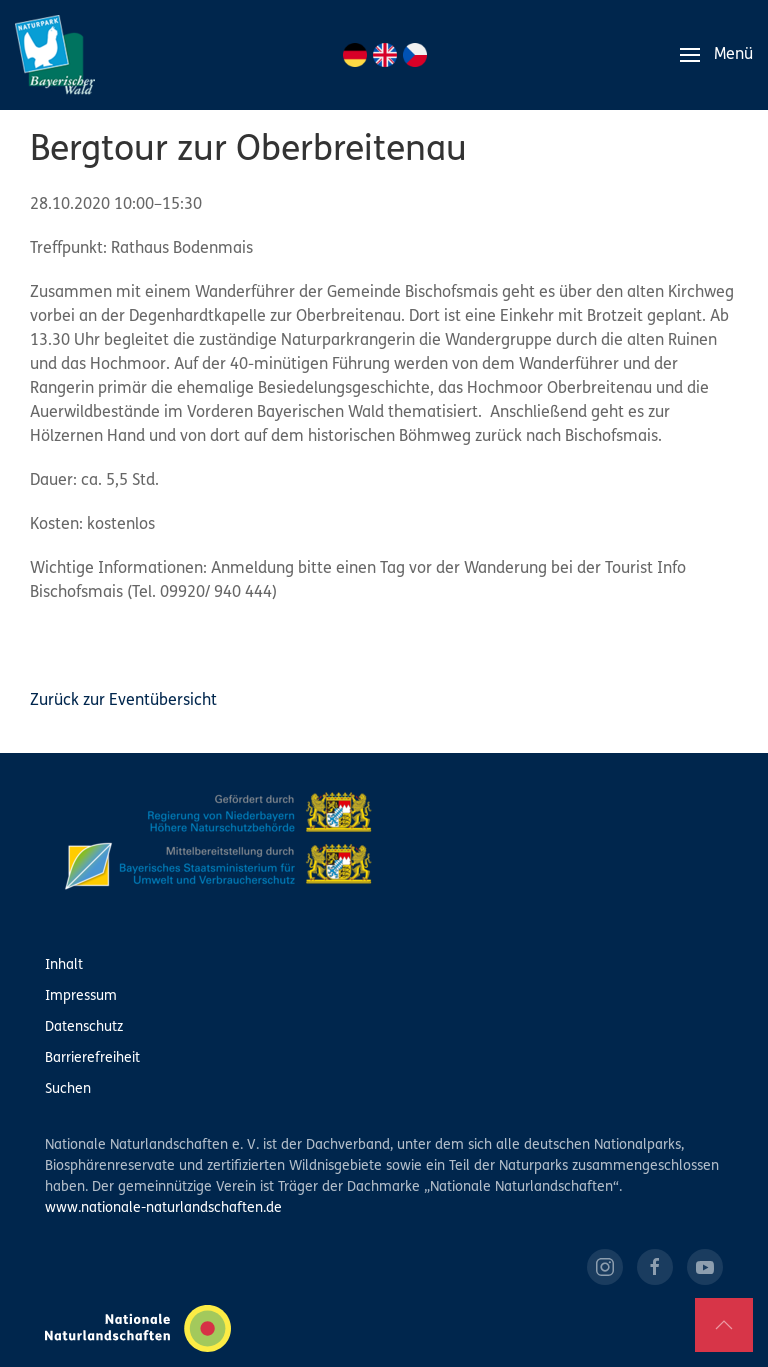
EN (385, 55)
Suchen (68, 1089)
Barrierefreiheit (92, 1058)
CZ (415, 55)
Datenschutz (84, 1027)
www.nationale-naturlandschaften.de (163, 1208)
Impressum (81, 996)
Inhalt (64, 965)
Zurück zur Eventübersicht (123, 701)
